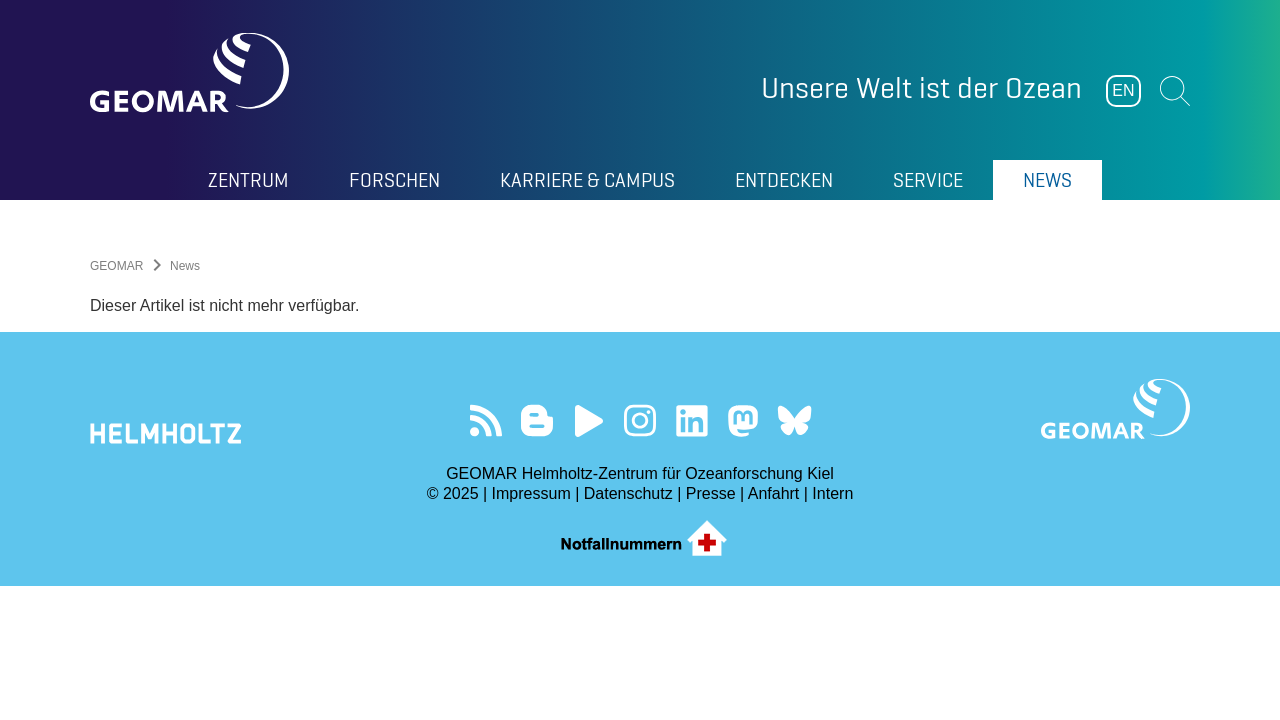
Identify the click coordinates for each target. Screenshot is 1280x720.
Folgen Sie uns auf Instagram (640, 420)
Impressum (531, 493)
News (1047, 180)
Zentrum (248, 180)
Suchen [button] (1175, 91)
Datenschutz (628, 493)
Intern (832, 493)
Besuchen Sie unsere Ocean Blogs (537, 420)
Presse (711, 493)
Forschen (394, 180)
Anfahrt (774, 493)
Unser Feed (485, 420)
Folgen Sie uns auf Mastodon (742, 420)
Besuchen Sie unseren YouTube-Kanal (588, 420)
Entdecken (784, 180)
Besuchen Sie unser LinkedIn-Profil (691, 420)
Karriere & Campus (587, 180)
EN (1123, 90)
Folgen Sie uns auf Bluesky (794, 420)
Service (928, 180)
